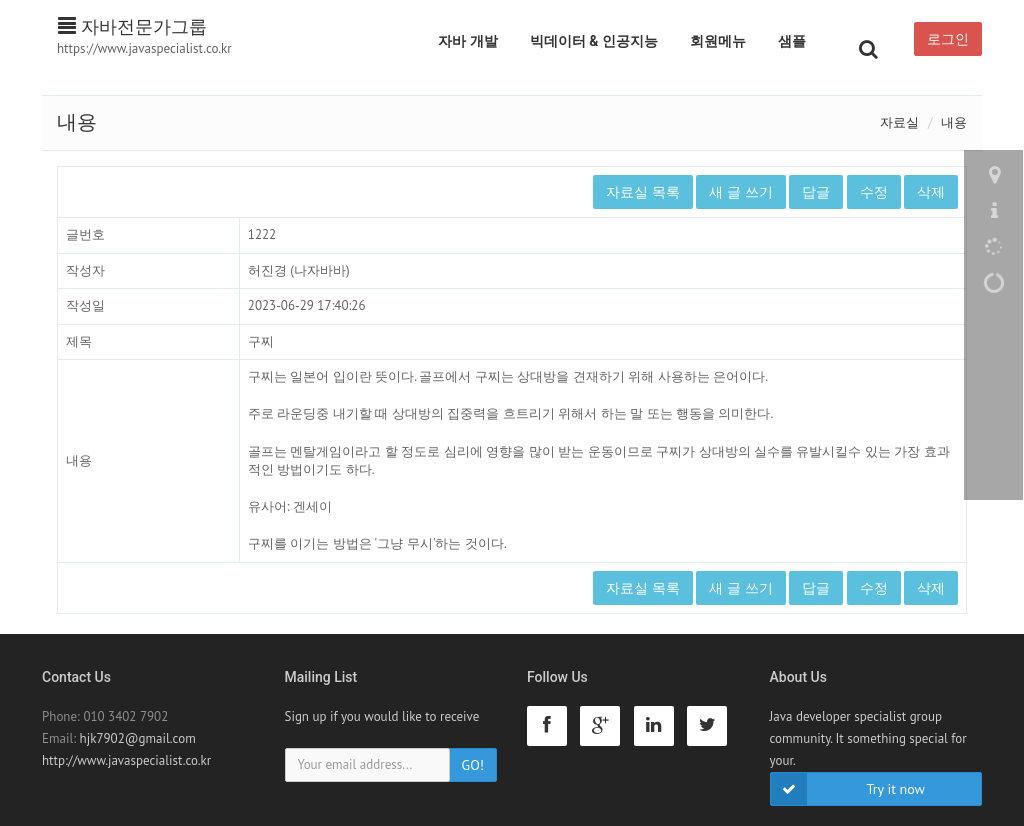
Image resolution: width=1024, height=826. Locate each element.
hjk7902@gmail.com (138, 738)
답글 (816, 192)
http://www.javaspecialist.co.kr (126, 760)
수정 (874, 192)
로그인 (948, 39)
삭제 (931, 192)
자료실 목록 (643, 192)
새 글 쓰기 (740, 192)
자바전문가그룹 (132, 26)
